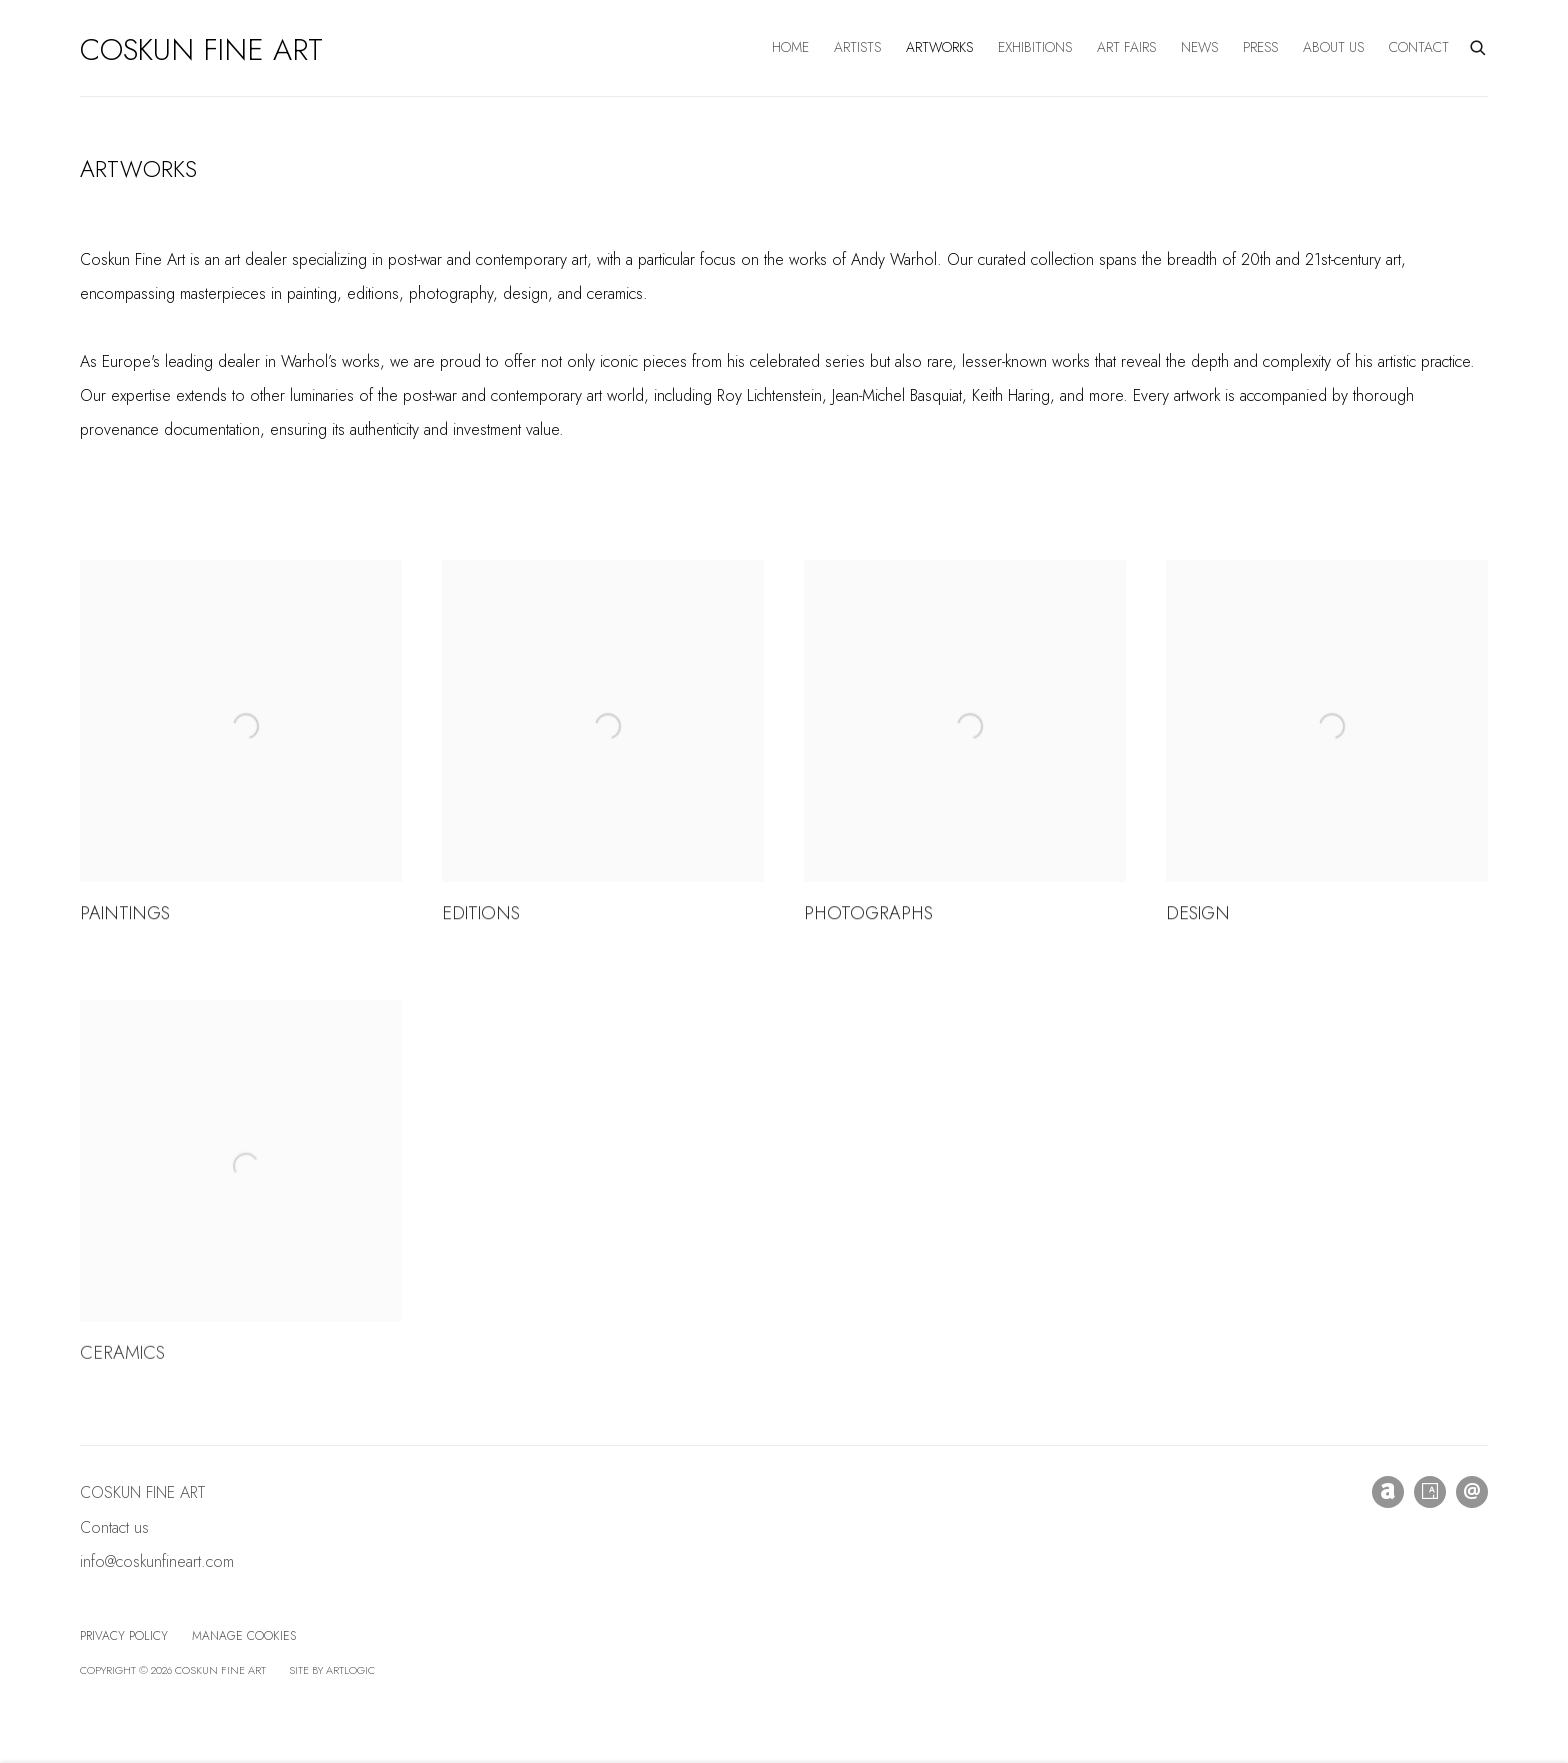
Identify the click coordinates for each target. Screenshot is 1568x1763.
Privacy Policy (124, 1636)
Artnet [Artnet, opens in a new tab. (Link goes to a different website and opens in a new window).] (1388, 1492)
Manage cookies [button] (244, 1636)
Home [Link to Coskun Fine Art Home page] (790, 47)
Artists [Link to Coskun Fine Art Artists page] (857, 47)
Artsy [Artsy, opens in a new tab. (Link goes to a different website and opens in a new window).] (1430, 1492)
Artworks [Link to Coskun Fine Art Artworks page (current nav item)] (939, 47)
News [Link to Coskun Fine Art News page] (1199, 47)
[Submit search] (1479, 46)
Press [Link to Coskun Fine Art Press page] (1260, 47)
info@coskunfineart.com (157, 1561)
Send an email (1472, 1492)
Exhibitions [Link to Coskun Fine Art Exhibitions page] (1035, 47)
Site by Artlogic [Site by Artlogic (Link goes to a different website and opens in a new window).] (332, 1670)
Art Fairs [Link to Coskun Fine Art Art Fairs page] (1126, 47)
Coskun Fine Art (201, 50)
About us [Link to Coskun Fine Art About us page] (1333, 47)
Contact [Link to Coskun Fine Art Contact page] (1419, 47)
